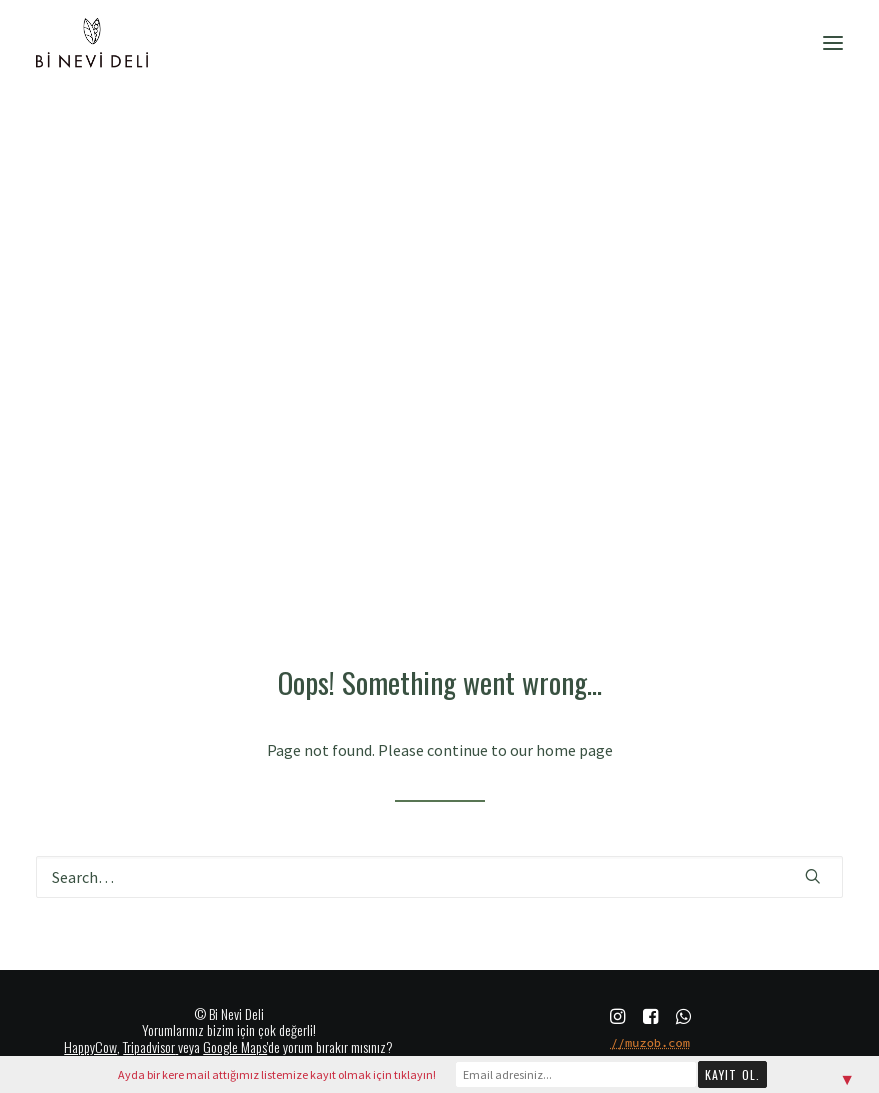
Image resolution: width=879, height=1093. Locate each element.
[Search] (439, 877)
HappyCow (90, 1046)
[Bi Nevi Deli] (92, 43)
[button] (833, 43)
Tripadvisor (149, 1046)
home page (574, 750)
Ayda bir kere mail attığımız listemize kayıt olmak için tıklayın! (277, 1074)
